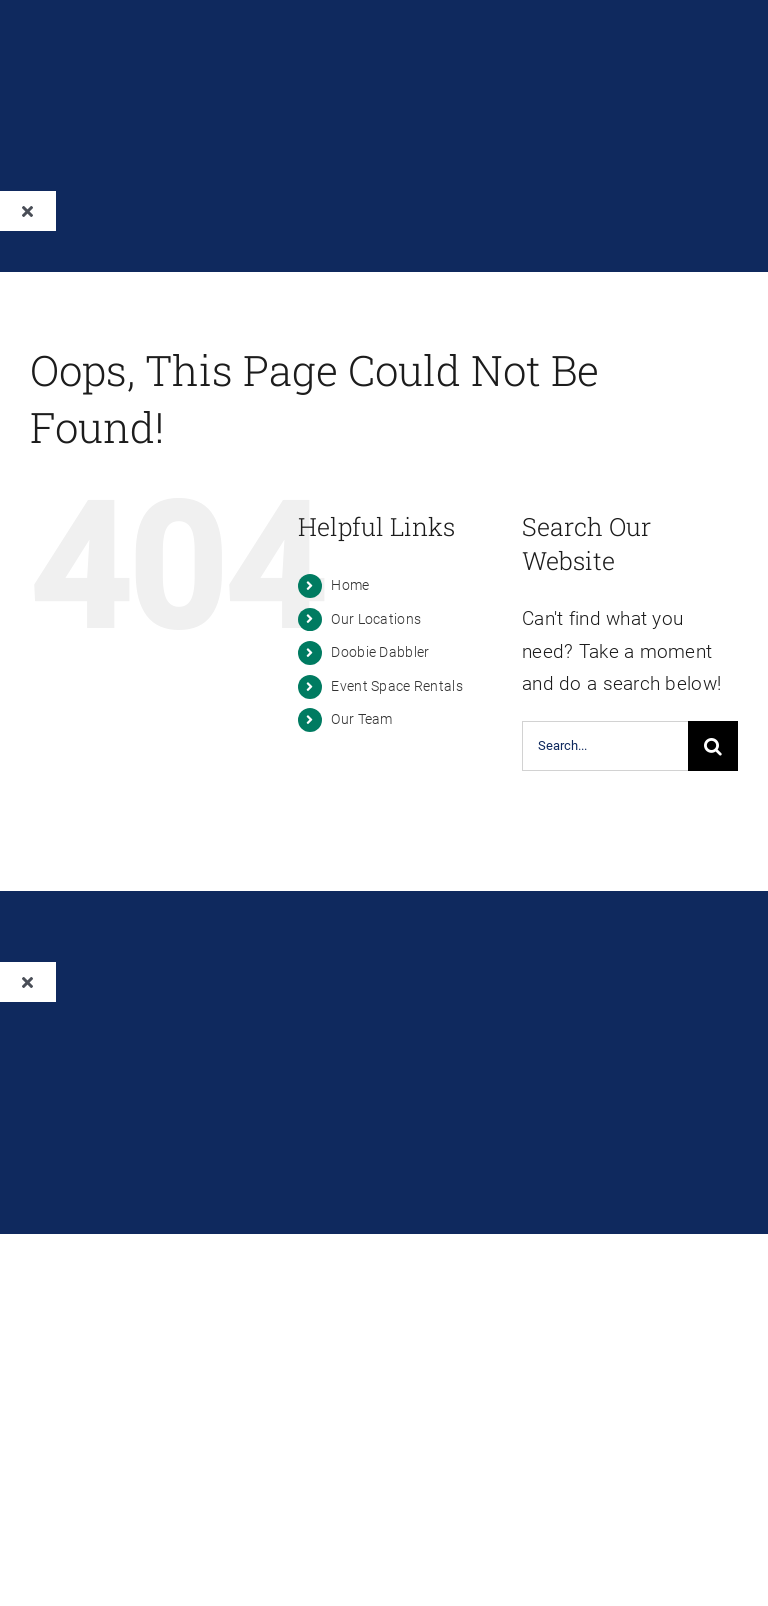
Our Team (361, 719)
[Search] (713, 746)
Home (350, 585)
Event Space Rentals (396, 686)
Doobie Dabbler (380, 652)
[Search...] (605, 746)
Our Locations (376, 619)
